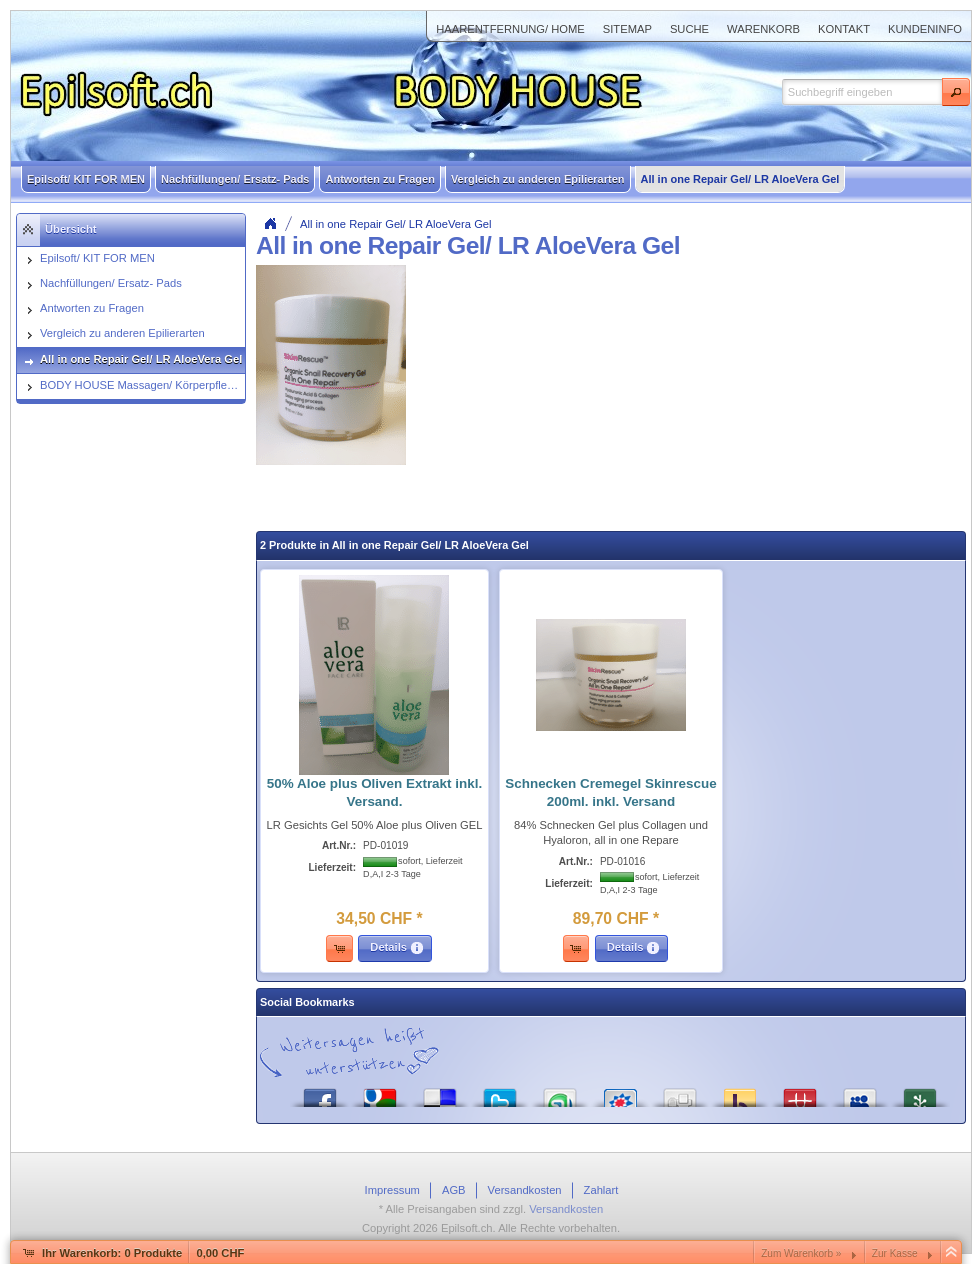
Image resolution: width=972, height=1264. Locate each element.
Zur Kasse (895, 1253)
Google (380, 1092)
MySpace (860, 1092)
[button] (956, 92)
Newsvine (920, 1092)
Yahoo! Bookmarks (740, 1092)
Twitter (500, 1092)
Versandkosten (566, 1209)
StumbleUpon (560, 1092)
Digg (680, 1092)
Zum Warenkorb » (801, 1253)
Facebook (320, 1092)
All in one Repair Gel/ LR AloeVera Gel (396, 224)
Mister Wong (800, 1092)
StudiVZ (620, 1092)
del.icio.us (440, 1092)
